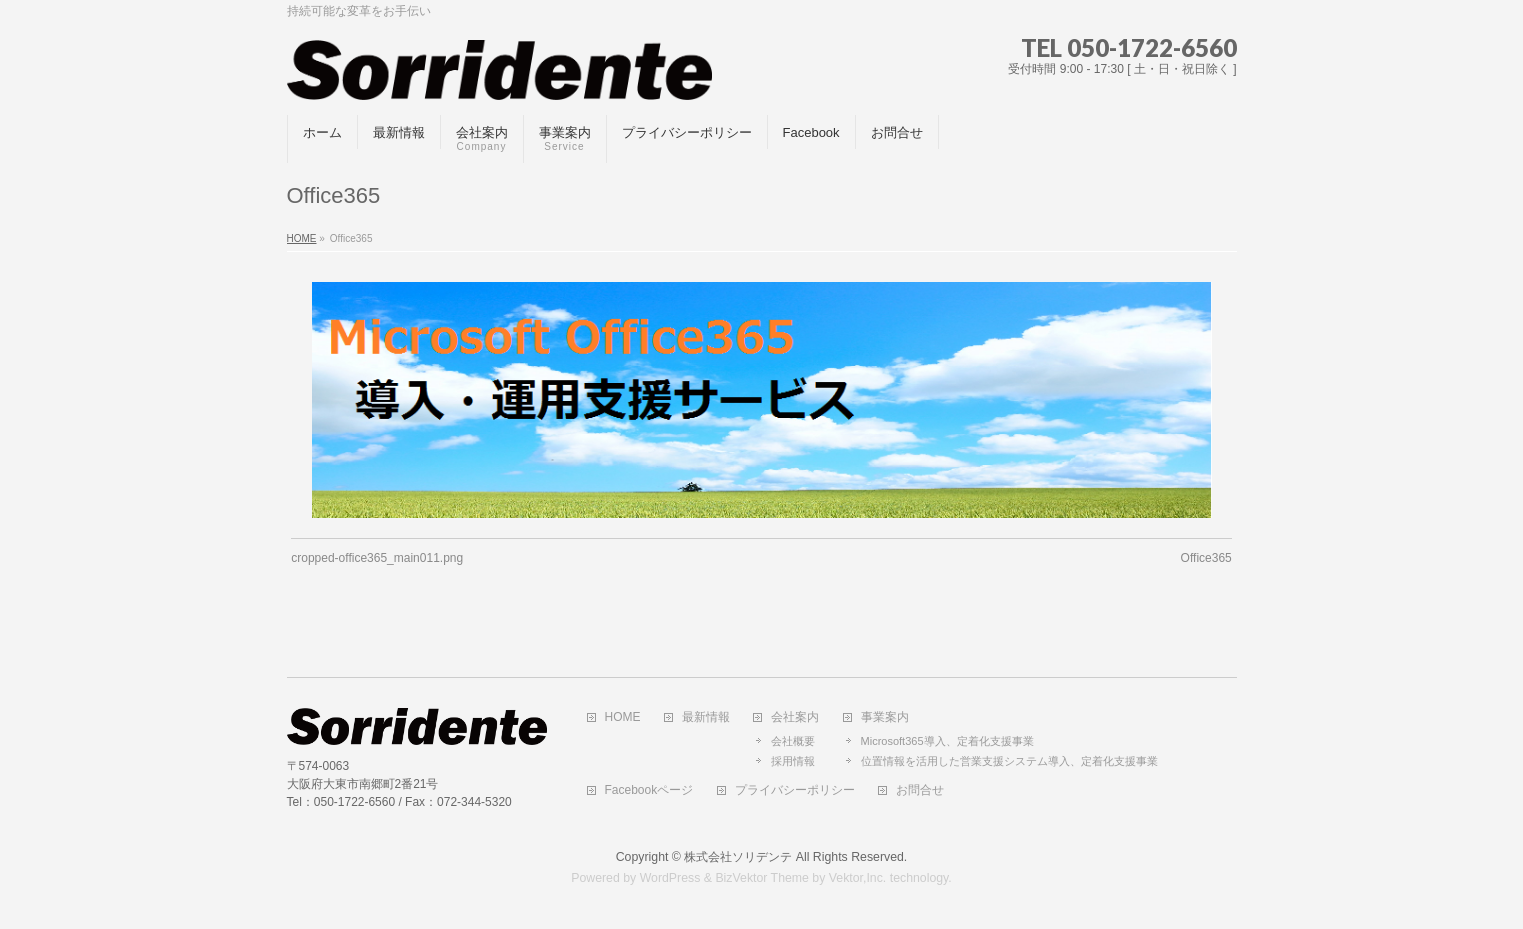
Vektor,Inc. (858, 878)
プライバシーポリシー (795, 790)
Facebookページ (649, 790)
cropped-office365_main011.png (377, 558)
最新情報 (706, 717)
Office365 (1206, 558)
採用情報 (793, 761)
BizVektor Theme (762, 878)
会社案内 (795, 717)
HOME (623, 717)
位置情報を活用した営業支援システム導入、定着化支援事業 (1009, 761)
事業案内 (885, 717)
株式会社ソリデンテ (738, 857)
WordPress (670, 878)
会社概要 (793, 741)
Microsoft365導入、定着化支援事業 (947, 741)
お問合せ (920, 790)
